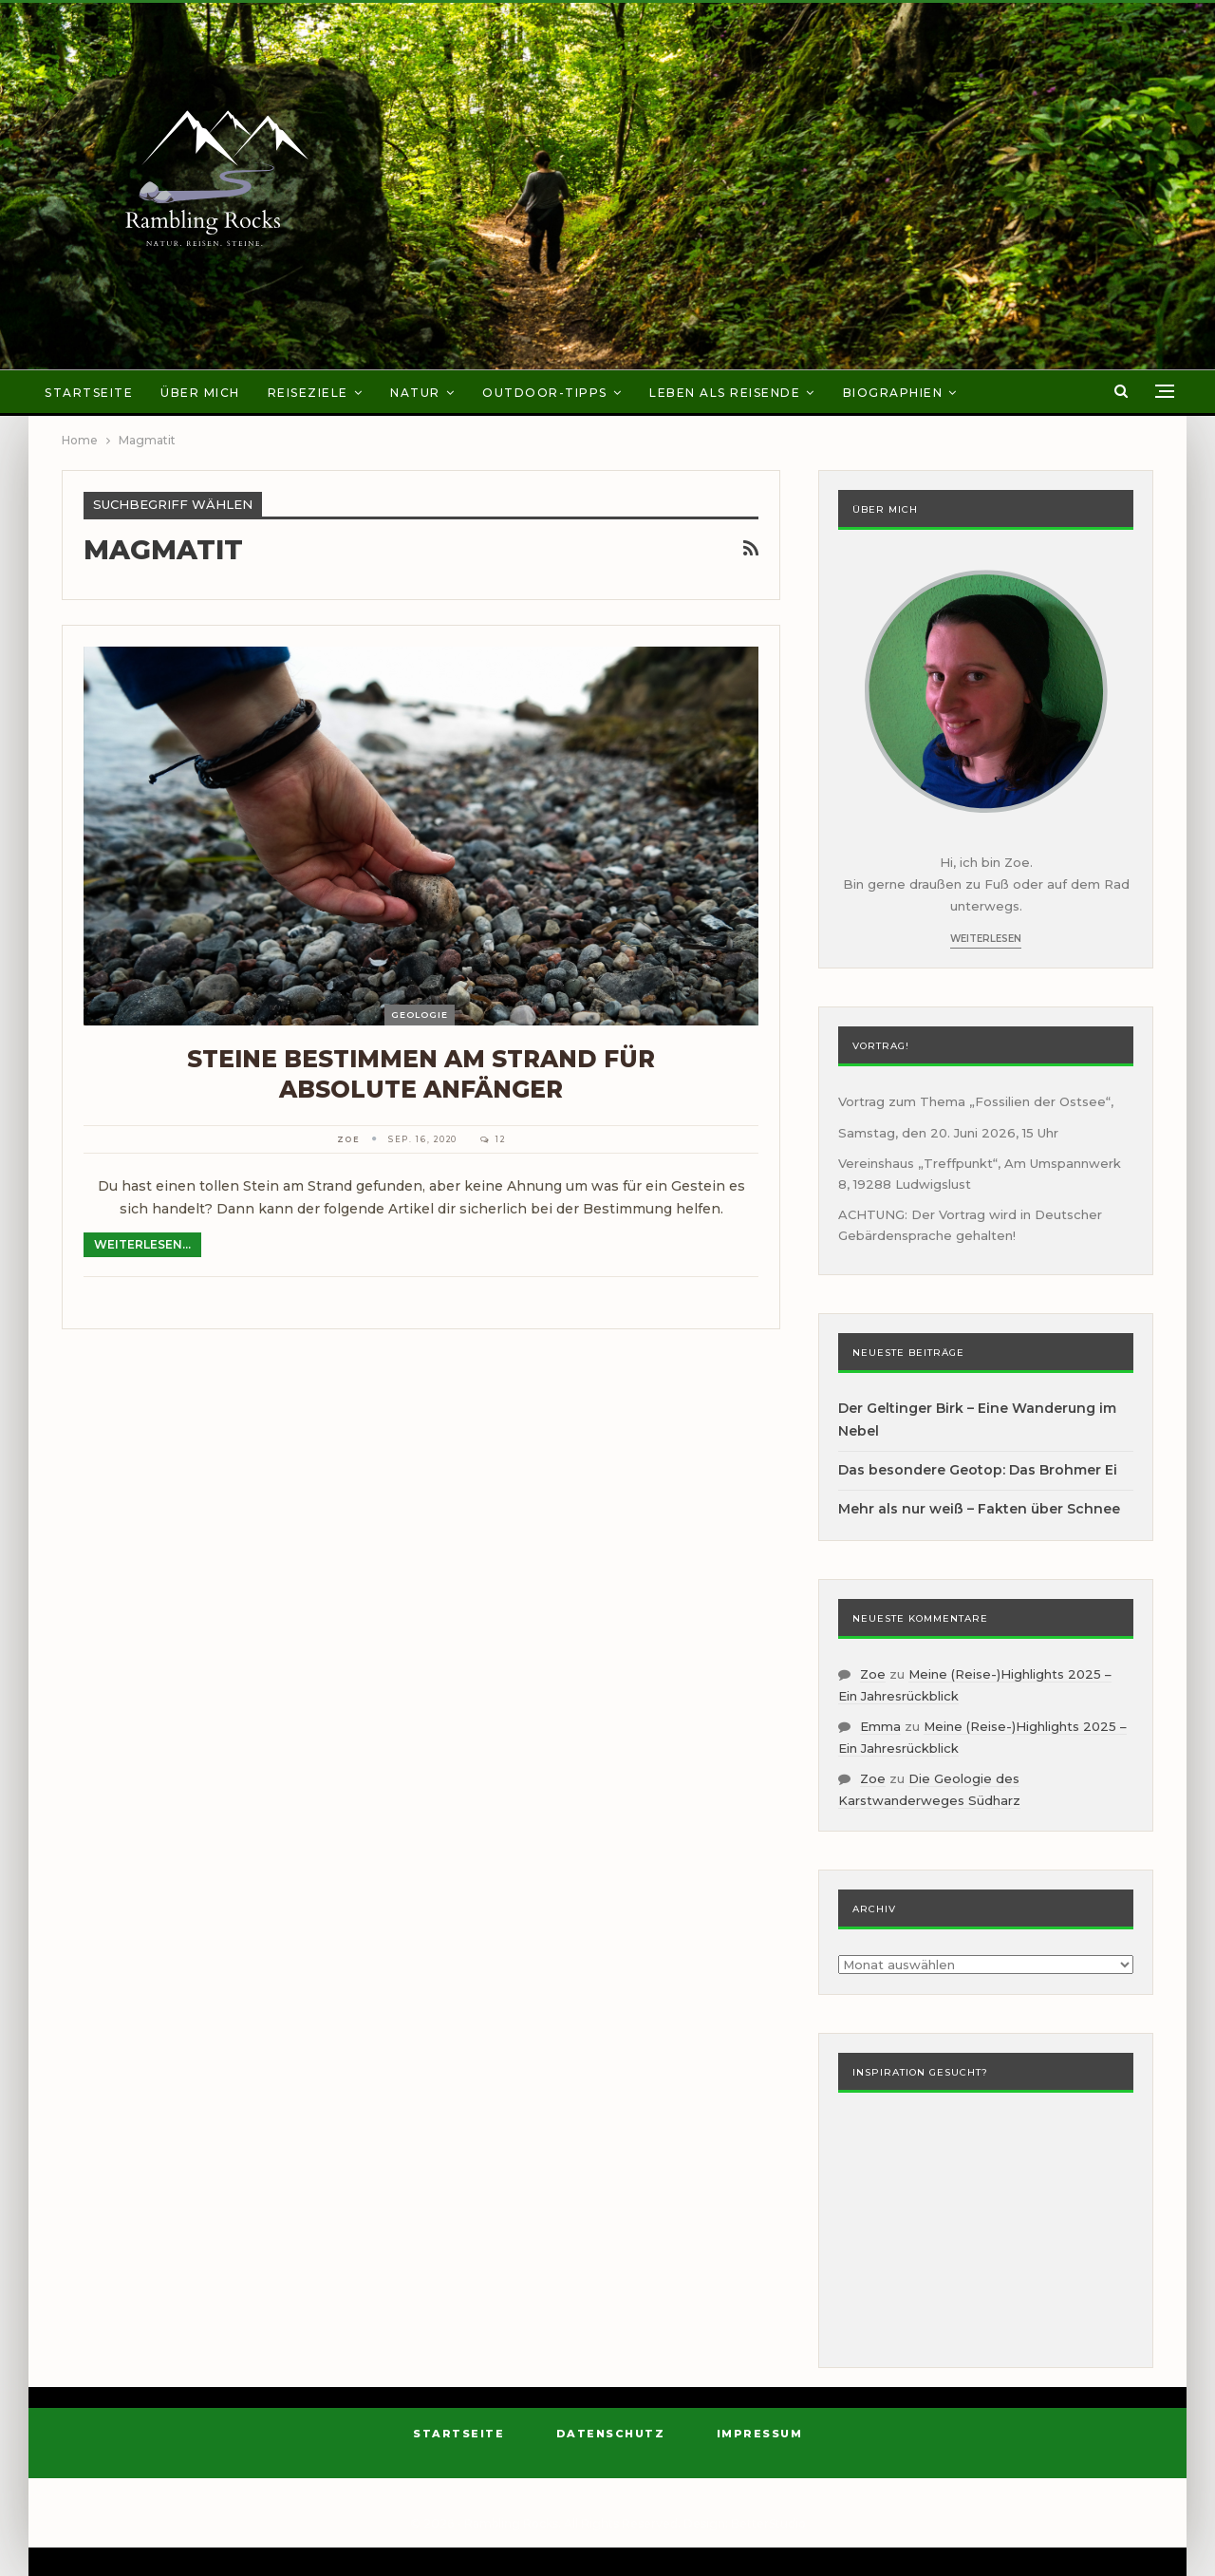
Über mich (200, 392)
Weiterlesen (985, 938)
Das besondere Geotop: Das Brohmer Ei (977, 1469)
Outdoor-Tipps (545, 392)
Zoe (873, 1674)
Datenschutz (610, 2433)
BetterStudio (768, 2523)
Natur (415, 392)
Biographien (893, 392)
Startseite (89, 392)
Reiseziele (308, 392)
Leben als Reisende (724, 392)
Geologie (419, 1014)
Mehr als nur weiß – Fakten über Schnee (979, 1508)
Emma (880, 1726)
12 (493, 1139)
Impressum (760, 2433)
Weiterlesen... (142, 1244)
